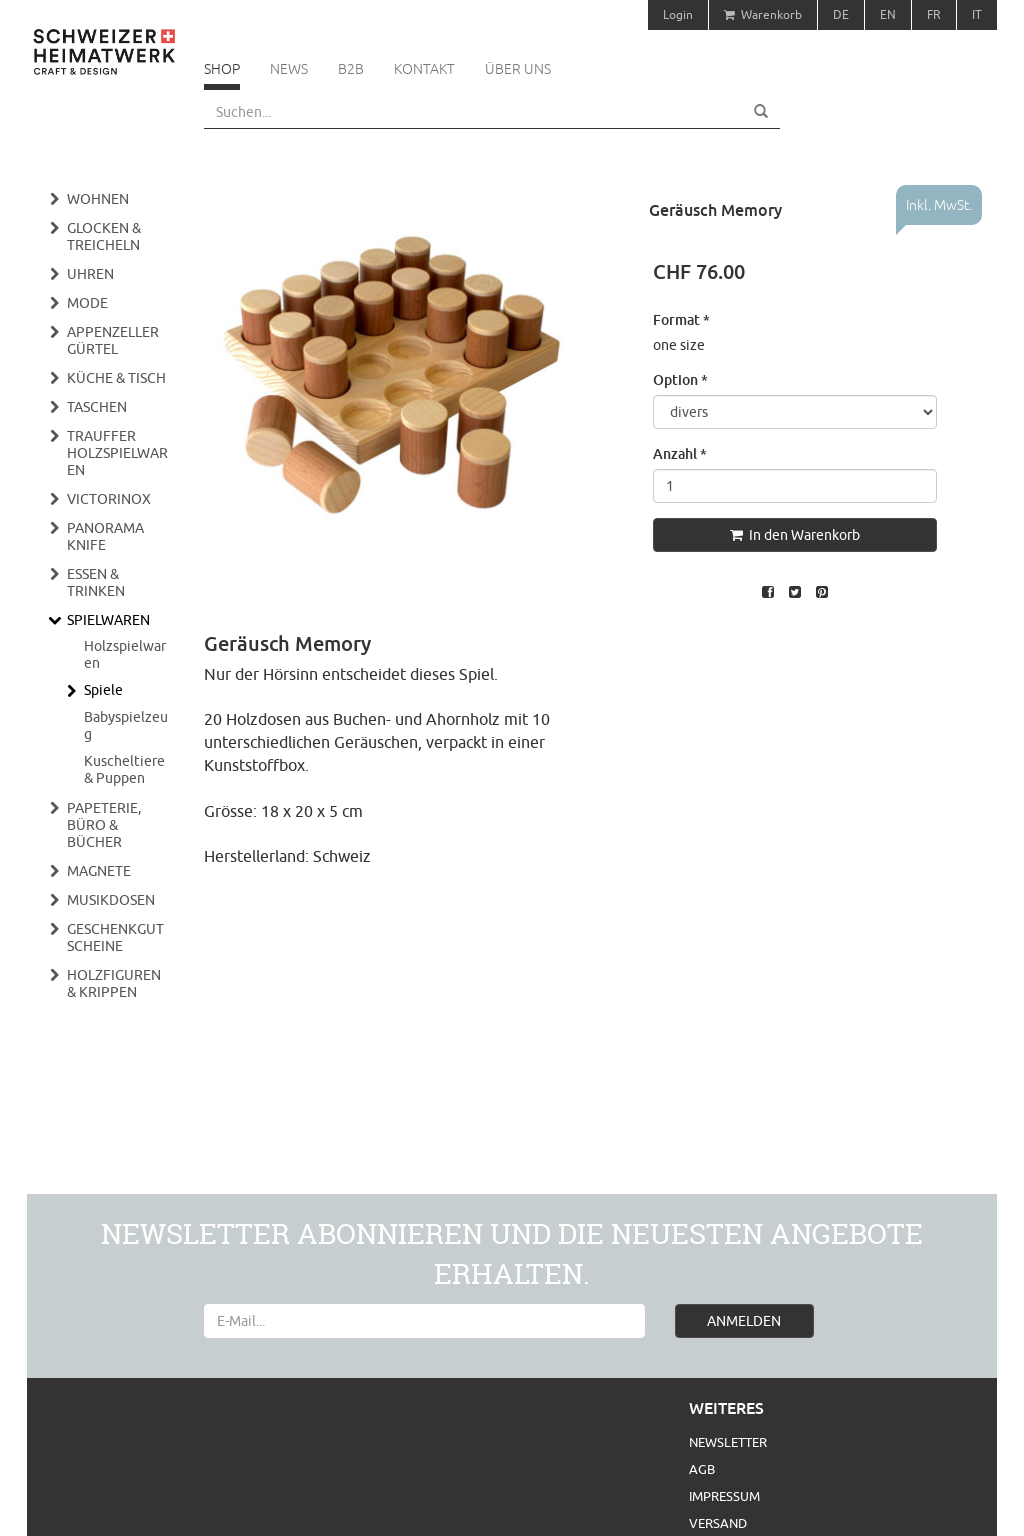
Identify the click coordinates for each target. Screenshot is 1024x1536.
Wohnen (98, 199)
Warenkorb (763, 14)
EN (888, 14)
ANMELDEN (744, 1321)
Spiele (103, 690)
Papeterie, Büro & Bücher (104, 825)
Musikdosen (111, 900)
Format (681, 319)
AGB (702, 1469)
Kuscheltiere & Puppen (124, 769)
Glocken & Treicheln (104, 236)
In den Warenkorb (795, 535)
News (289, 69)
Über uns (518, 69)
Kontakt (424, 69)
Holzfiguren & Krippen (114, 983)
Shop (222, 69)
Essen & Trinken (96, 582)
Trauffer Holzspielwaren (117, 453)
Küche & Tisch (116, 378)
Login (678, 14)
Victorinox (109, 499)
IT (977, 14)
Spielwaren (108, 620)
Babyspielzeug (126, 725)
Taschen (97, 407)
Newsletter (728, 1442)
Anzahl (680, 453)
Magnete (99, 871)
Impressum (724, 1496)
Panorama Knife (105, 536)
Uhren (90, 274)
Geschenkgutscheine (115, 937)
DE (841, 14)
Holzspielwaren (125, 654)
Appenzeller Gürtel (113, 340)
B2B (351, 69)
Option (680, 379)
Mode (87, 303)
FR (934, 14)
